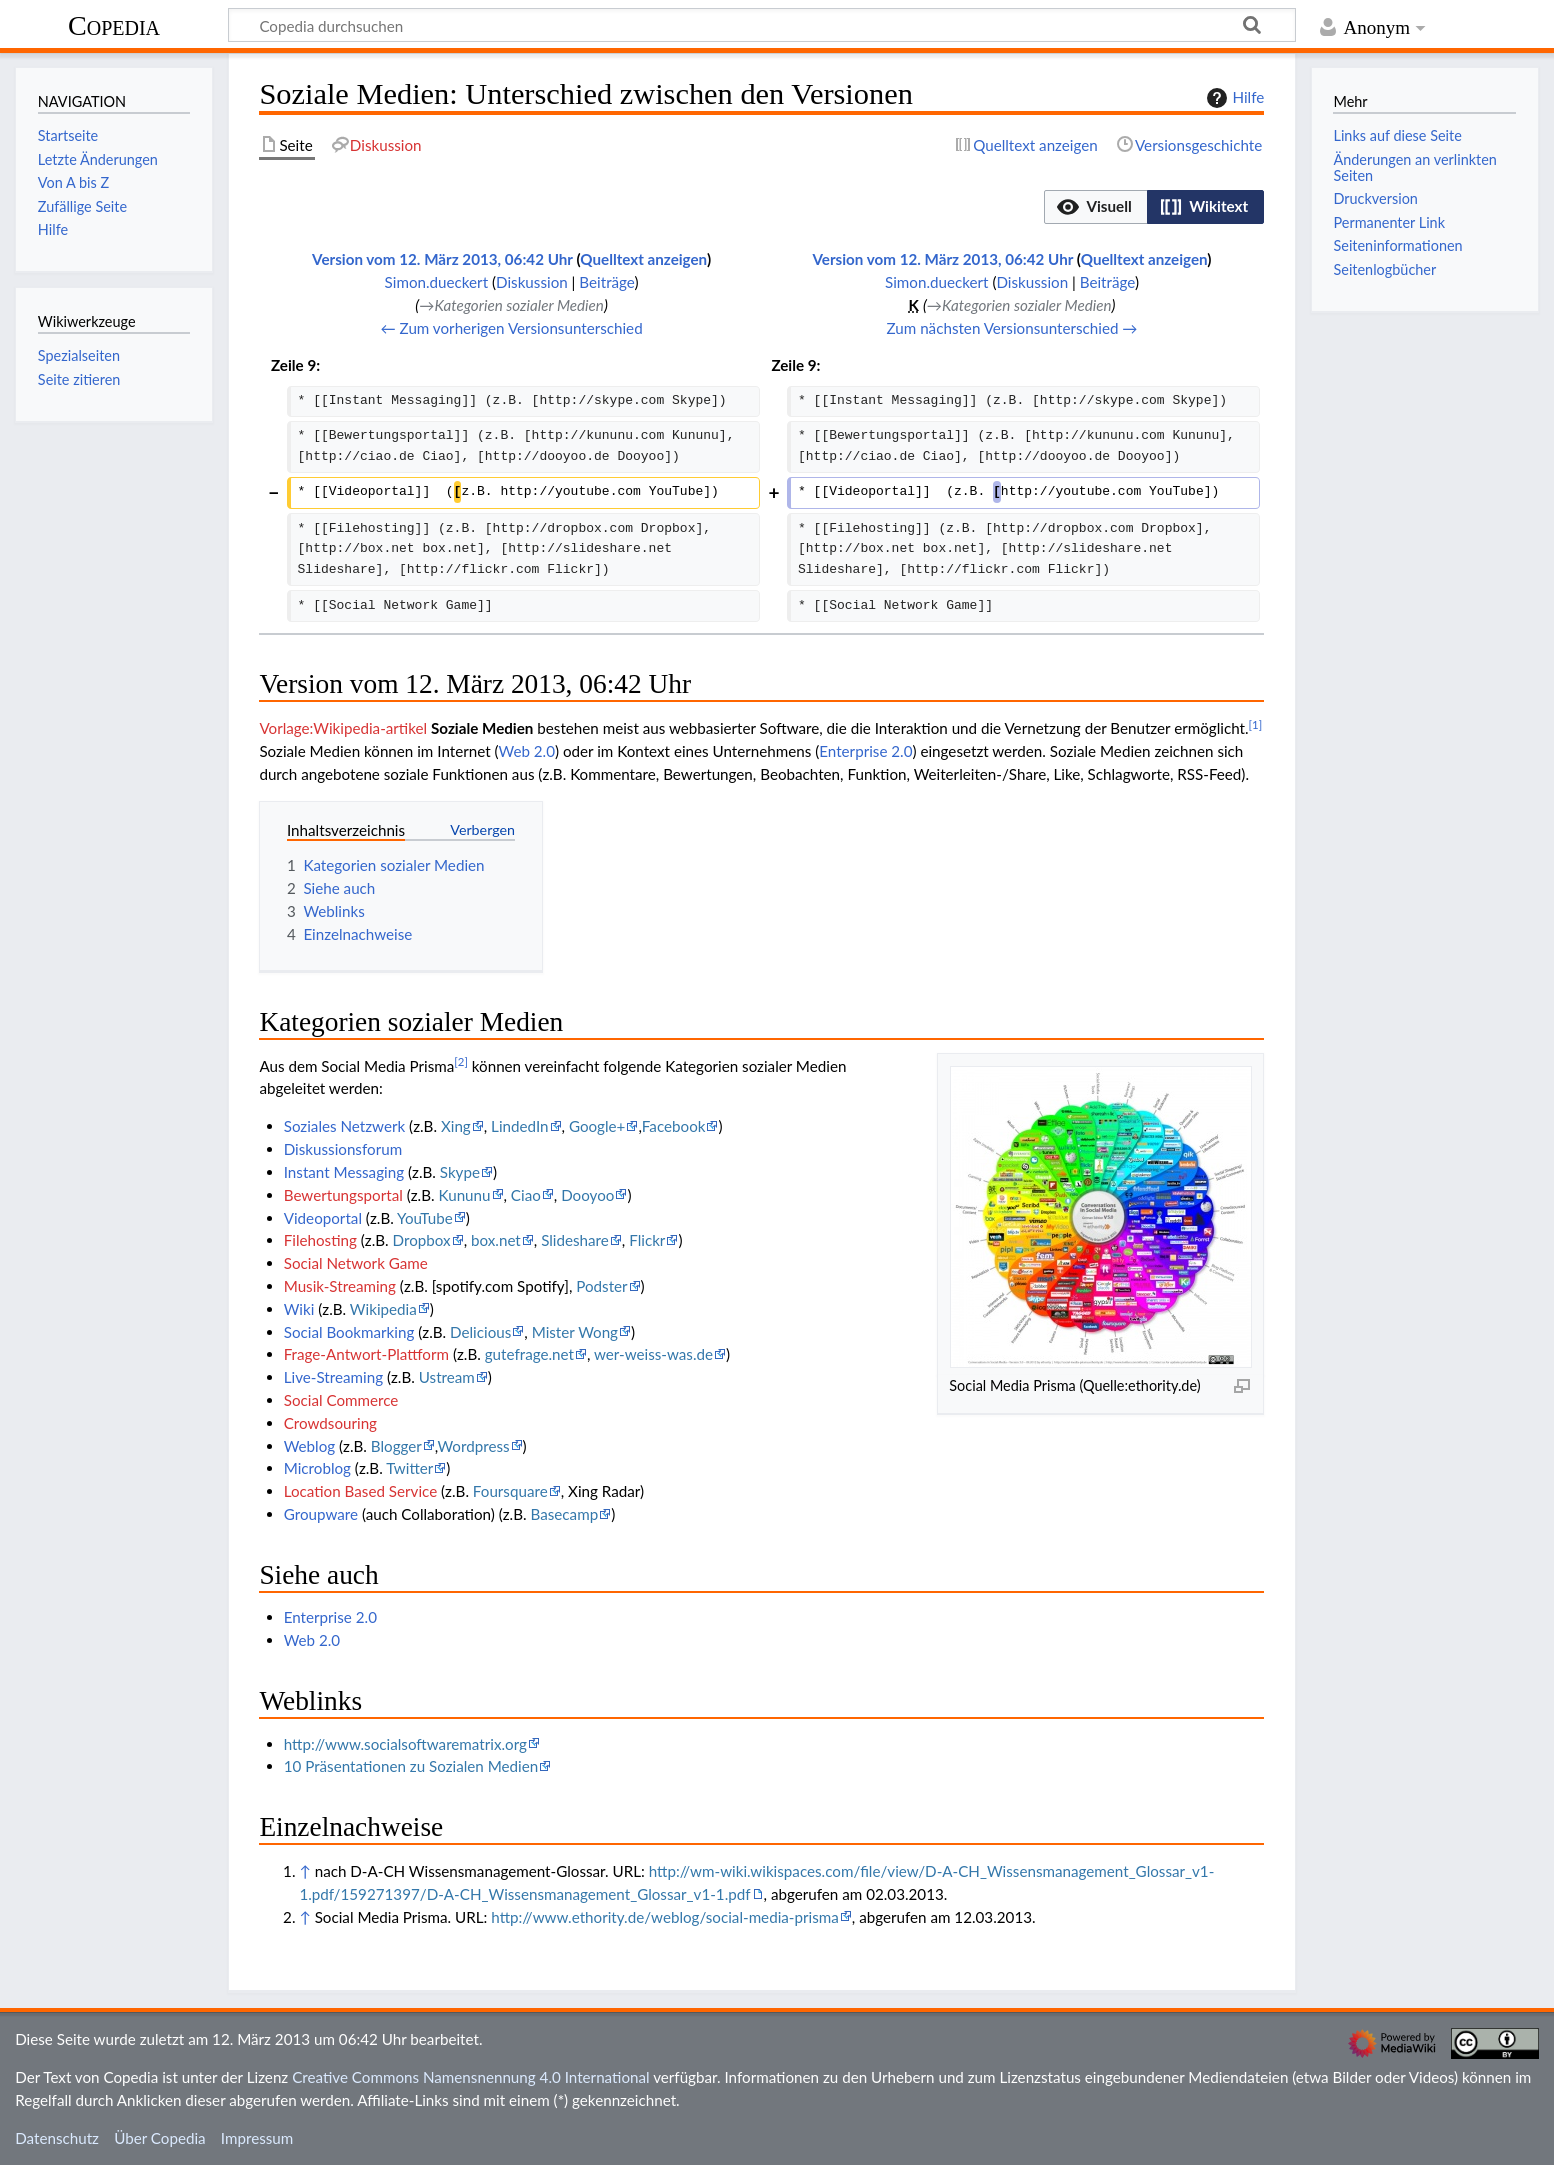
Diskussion (532, 282)
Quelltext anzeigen (643, 259)
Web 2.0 (527, 751)
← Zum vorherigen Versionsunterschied (512, 328)
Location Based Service (360, 1491)
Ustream (447, 1377)
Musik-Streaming (340, 1286)
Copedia (114, 25)
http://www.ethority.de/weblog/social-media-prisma (665, 1917)
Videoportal (323, 1218)
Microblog (317, 1468)
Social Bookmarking (349, 1332)
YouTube (425, 1218)
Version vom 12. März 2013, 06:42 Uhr (442, 259)
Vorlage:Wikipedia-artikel (343, 728)
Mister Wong (575, 1332)
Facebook (674, 1126)
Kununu (464, 1195)
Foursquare (510, 1491)
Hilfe (1233, 98)
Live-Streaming (333, 1377)
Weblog (309, 1446)
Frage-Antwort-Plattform (366, 1354)
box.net (496, 1240)
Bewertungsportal (343, 1195)
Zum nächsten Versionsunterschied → (1012, 328)
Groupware (321, 1514)
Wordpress (473, 1446)
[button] (1096, 207)
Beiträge (606, 282)
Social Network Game (356, 1263)
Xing (456, 1126)
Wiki (299, 1309)
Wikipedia (383, 1309)
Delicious (480, 1332)
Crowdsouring (330, 1423)
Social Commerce (341, 1400)
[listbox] (1154, 207)
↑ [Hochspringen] (304, 1871)
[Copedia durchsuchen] (762, 25)
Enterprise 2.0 (865, 751)
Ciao (526, 1195)
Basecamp (565, 1514)
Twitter (409, 1468)
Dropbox (422, 1240)
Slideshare (575, 1240)
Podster (601, 1286)
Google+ (597, 1126)
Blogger (396, 1446)
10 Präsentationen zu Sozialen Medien (411, 1766)
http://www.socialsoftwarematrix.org (405, 1744)
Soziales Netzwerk (345, 1126)
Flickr (647, 1240)
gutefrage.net (529, 1354)
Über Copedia (159, 2138)
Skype (460, 1172)
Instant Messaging (344, 1172)
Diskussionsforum (343, 1149)
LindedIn (519, 1126)
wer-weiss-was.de (653, 1354)
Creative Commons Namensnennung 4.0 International (471, 2077)
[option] (1095, 206)
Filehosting (320, 1240)
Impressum (257, 2138)
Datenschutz (57, 2138)
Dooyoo (587, 1195)
